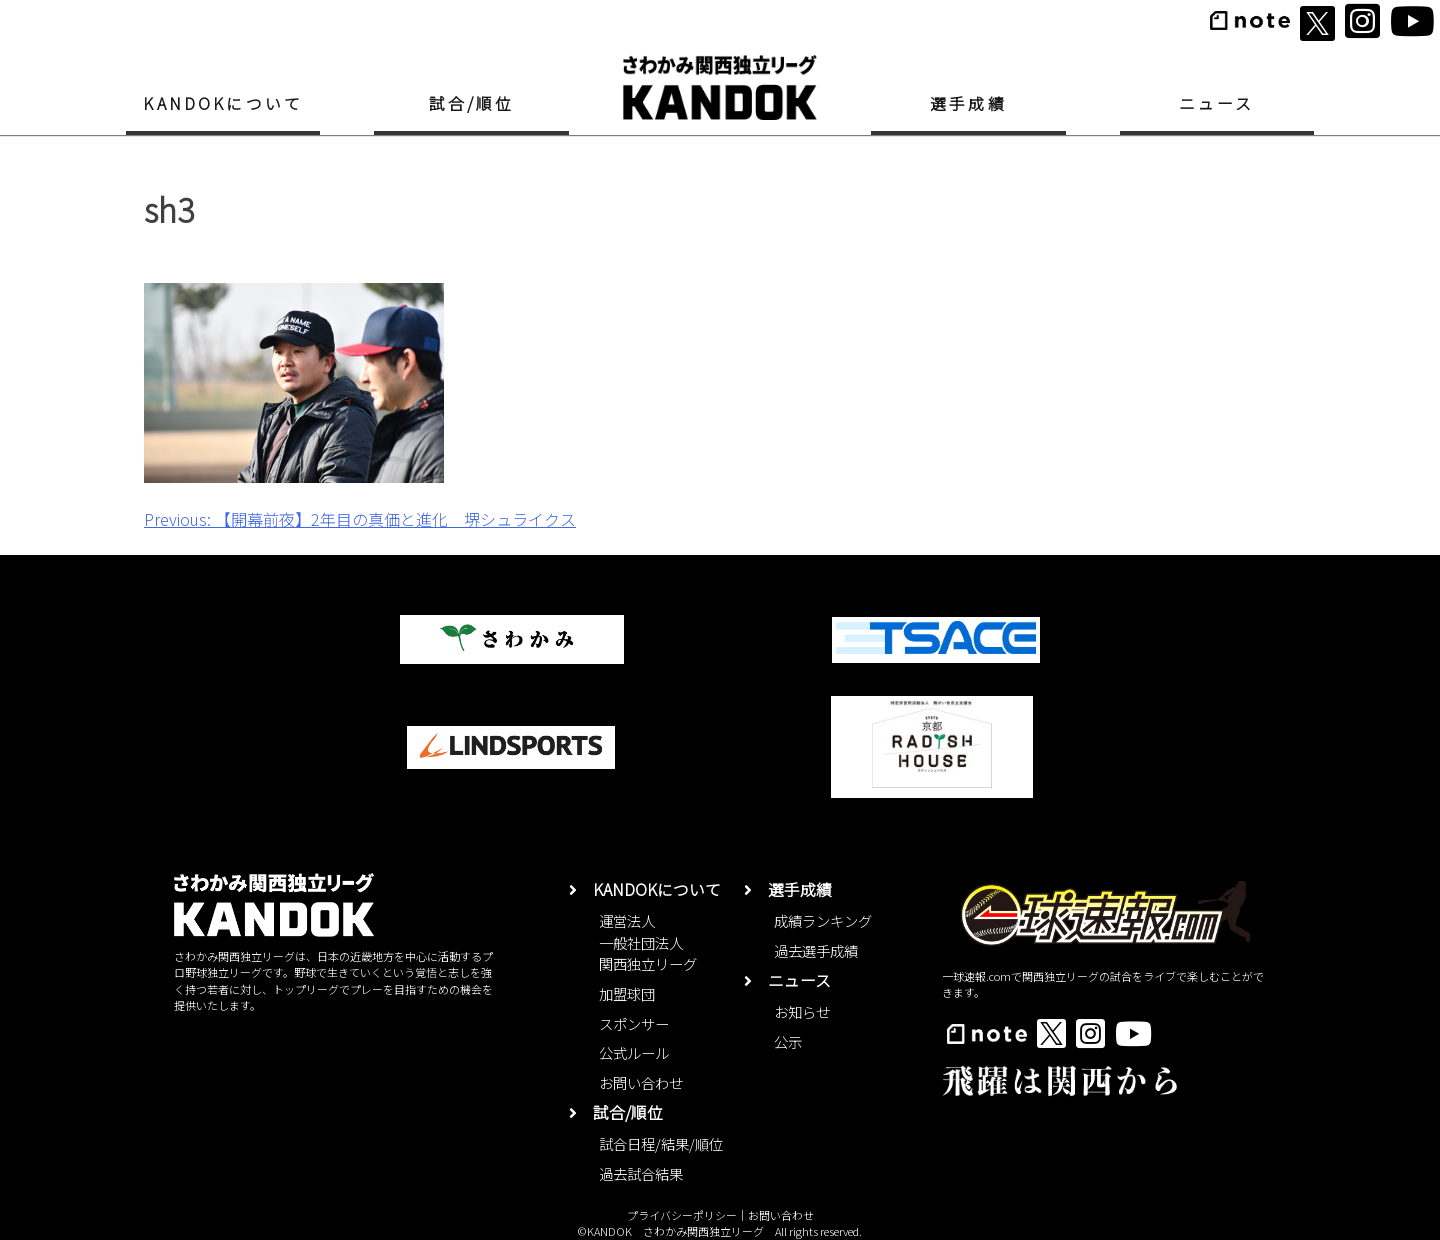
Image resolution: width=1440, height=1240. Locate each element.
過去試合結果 (641, 1173)
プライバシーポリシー (682, 1215)
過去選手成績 (816, 950)
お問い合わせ (641, 1082)
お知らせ (802, 1011)
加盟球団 (627, 993)
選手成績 (968, 103)
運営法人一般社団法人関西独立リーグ (648, 942)
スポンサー (634, 1023)
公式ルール (634, 1052)
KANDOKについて (223, 103)
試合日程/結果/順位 (661, 1143)
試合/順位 (472, 103)
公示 (788, 1041)
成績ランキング (823, 920)
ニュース (1217, 103)
